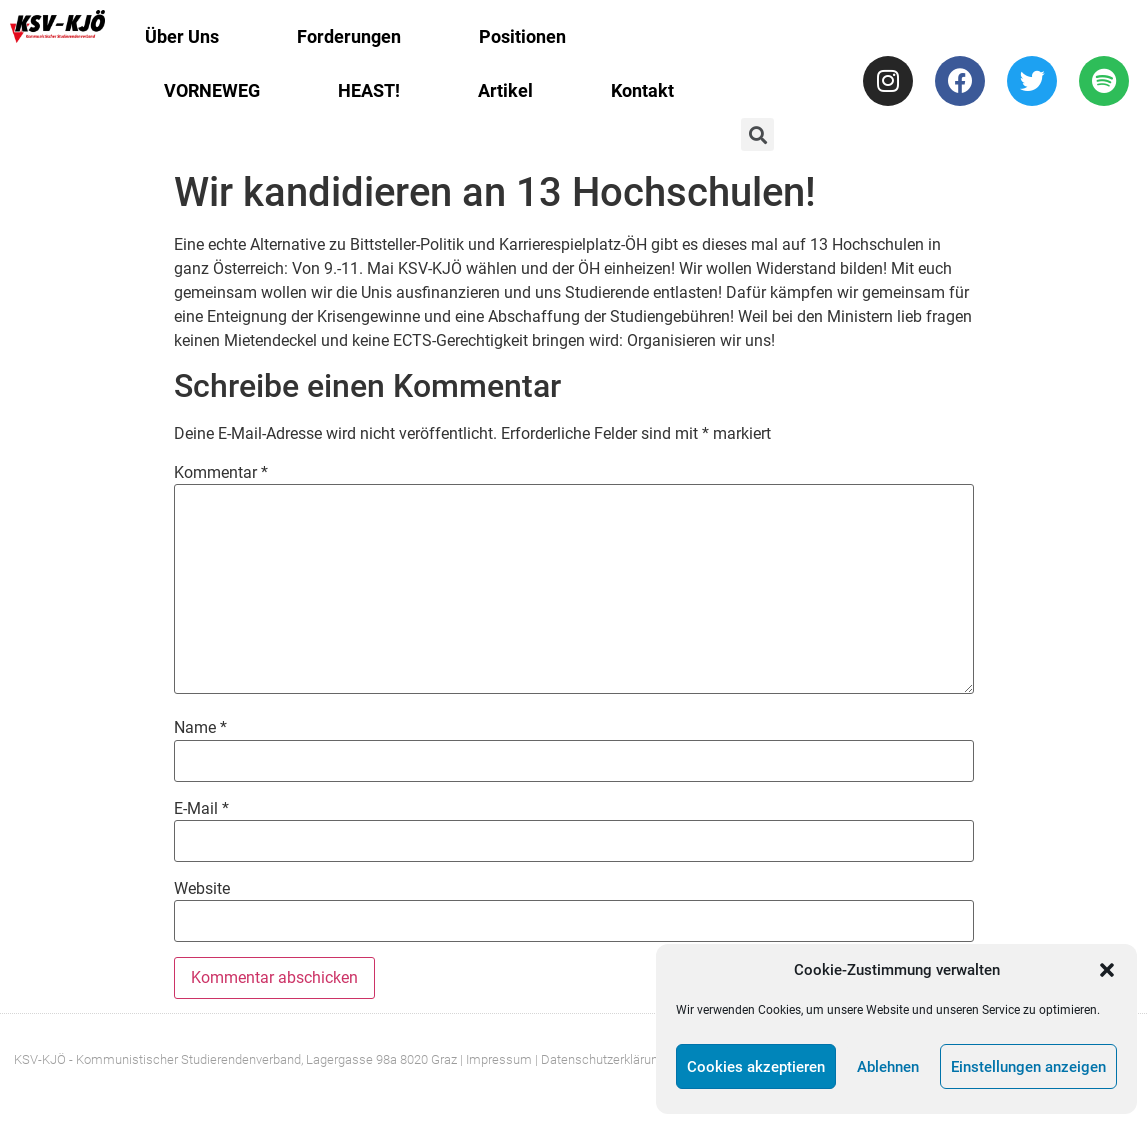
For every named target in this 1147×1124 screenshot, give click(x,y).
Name (200, 728)
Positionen (522, 36)
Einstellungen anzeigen (1028, 1067)
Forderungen (349, 36)
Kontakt (642, 90)
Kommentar (221, 473)
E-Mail (201, 809)
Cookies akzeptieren (756, 1067)
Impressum (499, 1059)
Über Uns (182, 36)
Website (202, 889)
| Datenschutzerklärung (600, 1059)
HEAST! (369, 90)
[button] (1107, 970)
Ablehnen (888, 1067)
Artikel (505, 90)
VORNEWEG (212, 90)
